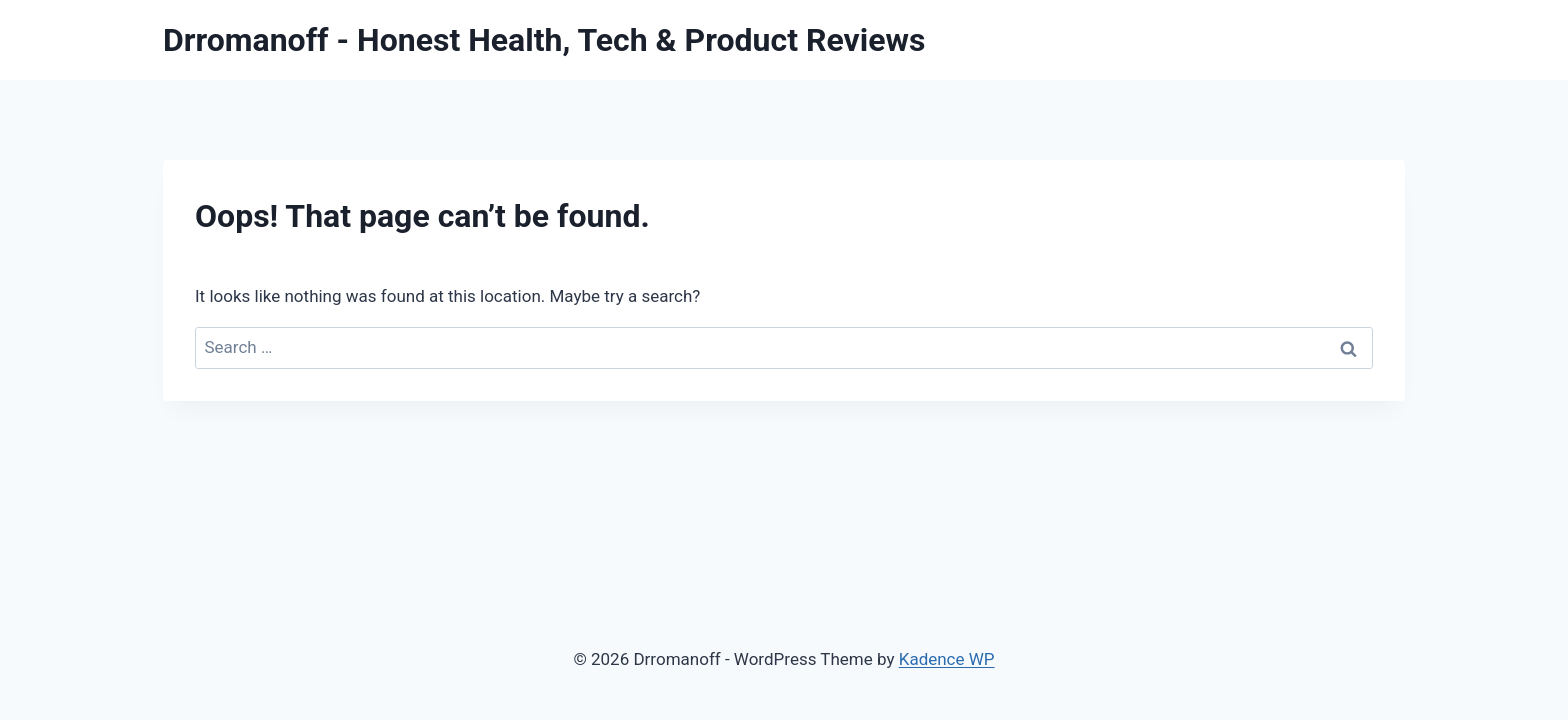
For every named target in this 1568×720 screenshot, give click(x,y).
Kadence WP (947, 659)
